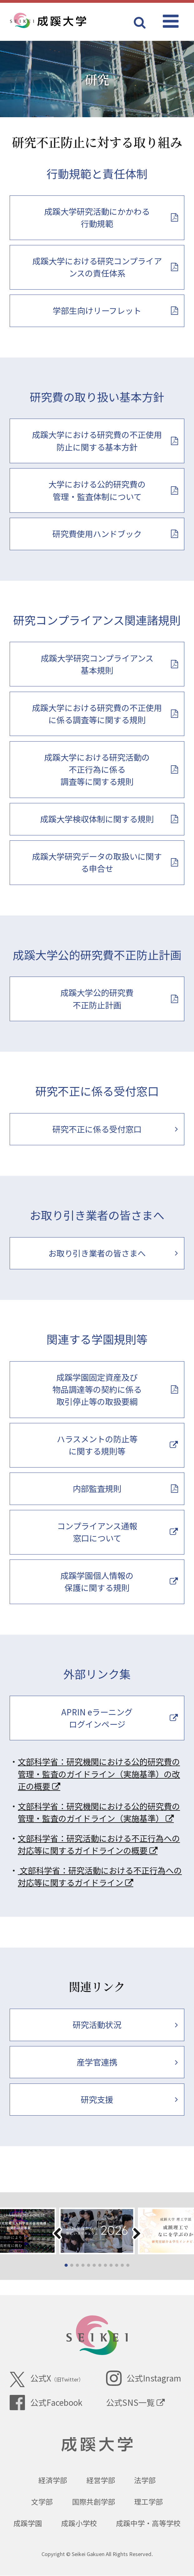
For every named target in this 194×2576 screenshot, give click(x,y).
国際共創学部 (93, 2502)
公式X (46, 2379)
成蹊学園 (27, 2523)
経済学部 (52, 2480)
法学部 (145, 2480)
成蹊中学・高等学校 (148, 2523)
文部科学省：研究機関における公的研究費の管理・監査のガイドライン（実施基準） (99, 1812)
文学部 (42, 2502)
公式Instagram (143, 2378)
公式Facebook (46, 2402)
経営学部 (100, 2480)
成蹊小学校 (79, 2523)
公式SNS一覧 (135, 2402)
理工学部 (148, 2502)
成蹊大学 (97, 2444)
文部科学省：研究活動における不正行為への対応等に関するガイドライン (100, 1876)
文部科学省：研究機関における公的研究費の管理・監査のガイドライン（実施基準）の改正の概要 (99, 1774)
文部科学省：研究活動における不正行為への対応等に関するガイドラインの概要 (99, 1844)
